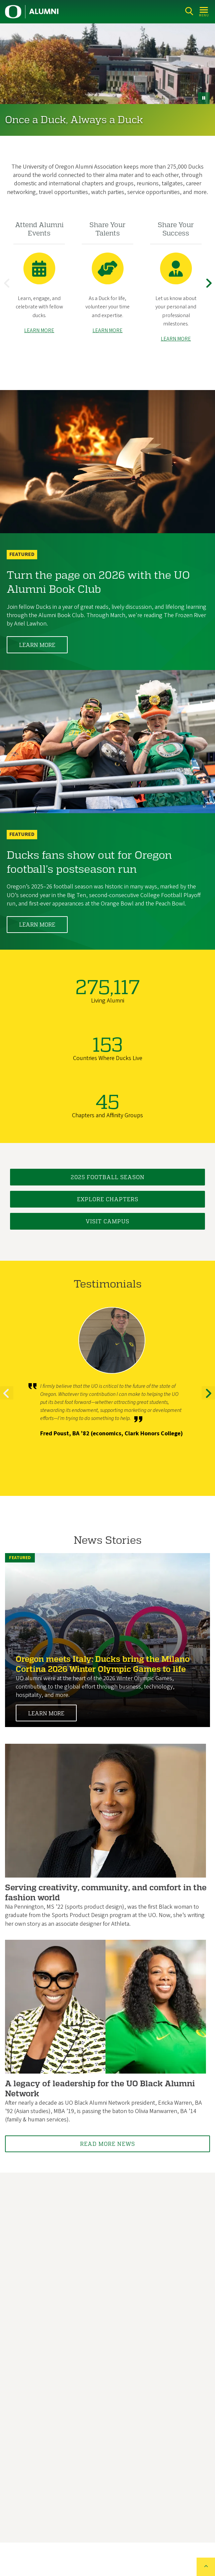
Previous (8, 288)
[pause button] (204, 98)
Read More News (107, 2143)
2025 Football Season (108, 1177)
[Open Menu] (204, 11)
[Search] (189, 11)
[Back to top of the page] (206, 2567)
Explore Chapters (107, 1199)
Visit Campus (107, 1221)
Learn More (37, 645)
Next (210, 288)
